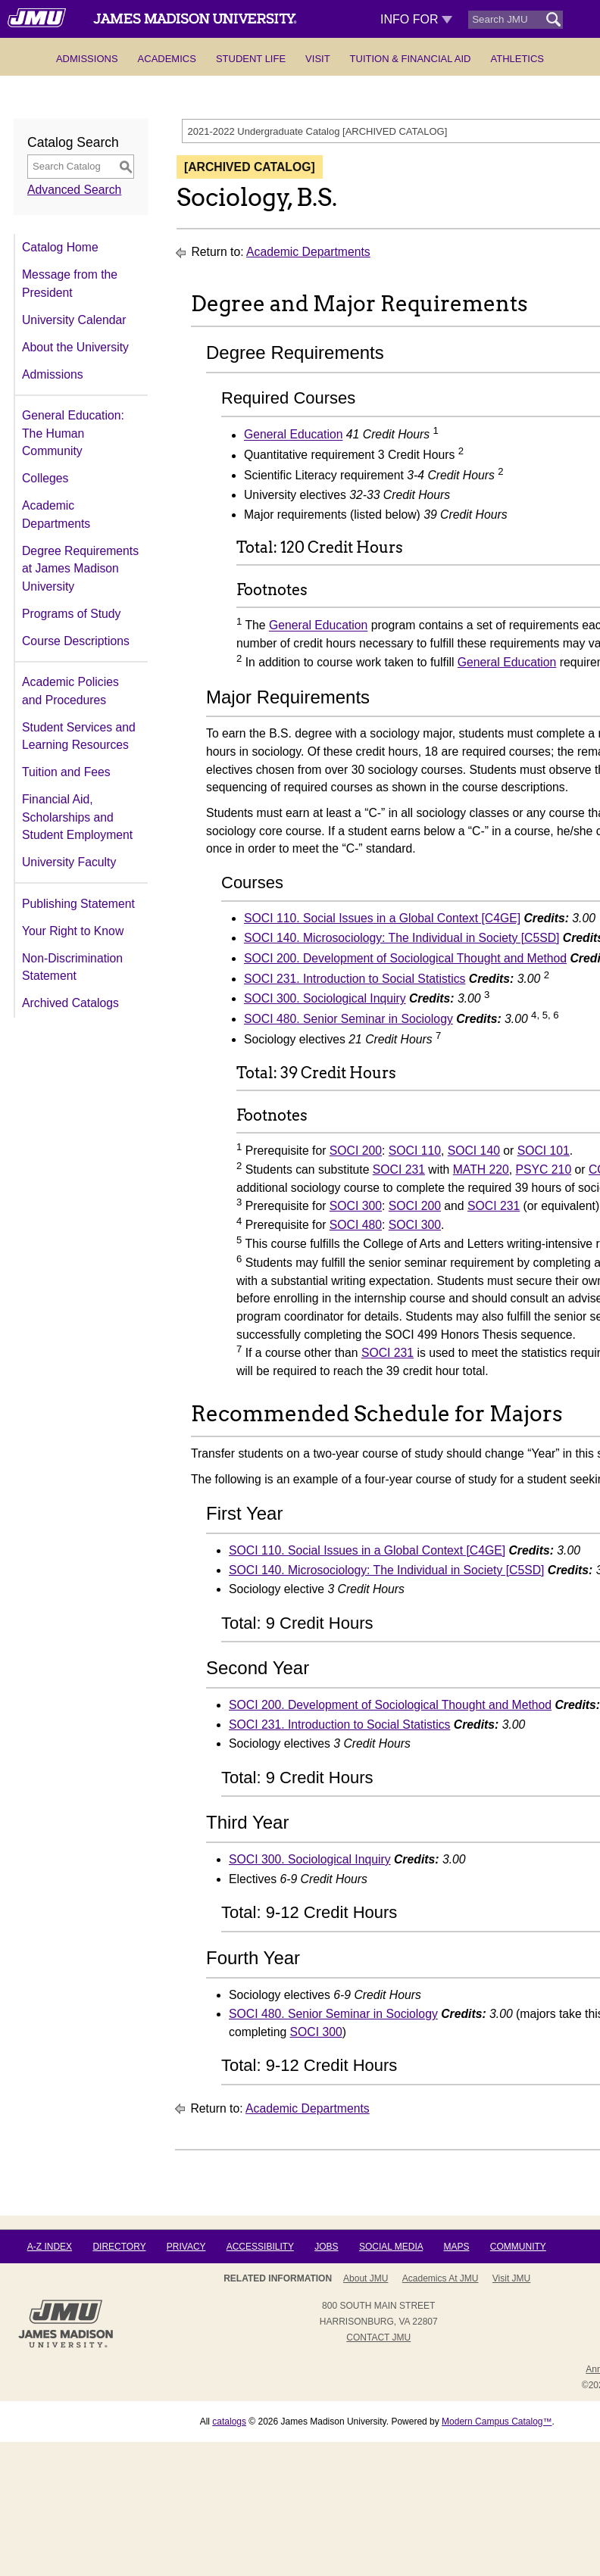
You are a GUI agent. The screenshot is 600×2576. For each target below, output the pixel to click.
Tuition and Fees (66, 772)
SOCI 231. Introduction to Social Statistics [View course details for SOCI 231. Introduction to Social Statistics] (354, 978)
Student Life (251, 58)
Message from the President (69, 283)
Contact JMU (378, 2337)
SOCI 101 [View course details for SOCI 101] (543, 1150)
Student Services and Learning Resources (79, 736)
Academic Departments (56, 514)
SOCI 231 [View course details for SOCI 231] (399, 1169)
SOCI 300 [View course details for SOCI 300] (356, 1205)
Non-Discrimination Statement (72, 967)
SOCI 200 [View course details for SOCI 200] (356, 1150)
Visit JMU (511, 2278)
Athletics (517, 58)
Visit (317, 58)
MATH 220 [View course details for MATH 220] (481, 1169)
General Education (293, 435)
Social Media (391, 2246)
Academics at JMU (440, 2278)
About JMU (365, 2278)
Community (518, 2246)
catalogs (229, 2421)
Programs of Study (71, 613)
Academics (167, 58)
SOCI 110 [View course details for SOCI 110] (415, 1150)
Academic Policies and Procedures (70, 690)
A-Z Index (49, 2246)
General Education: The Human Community (73, 433)
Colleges (45, 478)
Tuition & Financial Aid (410, 58)
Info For (416, 19)
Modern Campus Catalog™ (497, 2421)
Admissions (87, 58)
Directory (118, 2246)
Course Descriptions (76, 641)
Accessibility (260, 2246)
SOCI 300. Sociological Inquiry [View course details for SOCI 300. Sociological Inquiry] (325, 998)
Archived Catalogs (70, 1002)
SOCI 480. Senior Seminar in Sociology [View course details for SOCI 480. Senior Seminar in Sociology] (348, 1018)
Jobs (326, 2246)
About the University (75, 347)
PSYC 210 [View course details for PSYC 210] (544, 1169)
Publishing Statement (78, 903)
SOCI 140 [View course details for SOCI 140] (474, 1150)
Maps (456, 2246)
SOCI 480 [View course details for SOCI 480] (356, 1224)
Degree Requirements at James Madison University (80, 568)
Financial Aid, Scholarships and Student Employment (77, 817)
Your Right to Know (72, 931)
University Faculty (69, 862)
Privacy (186, 2246)
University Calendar (74, 319)
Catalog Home (60, 247)
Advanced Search (74, 189)
